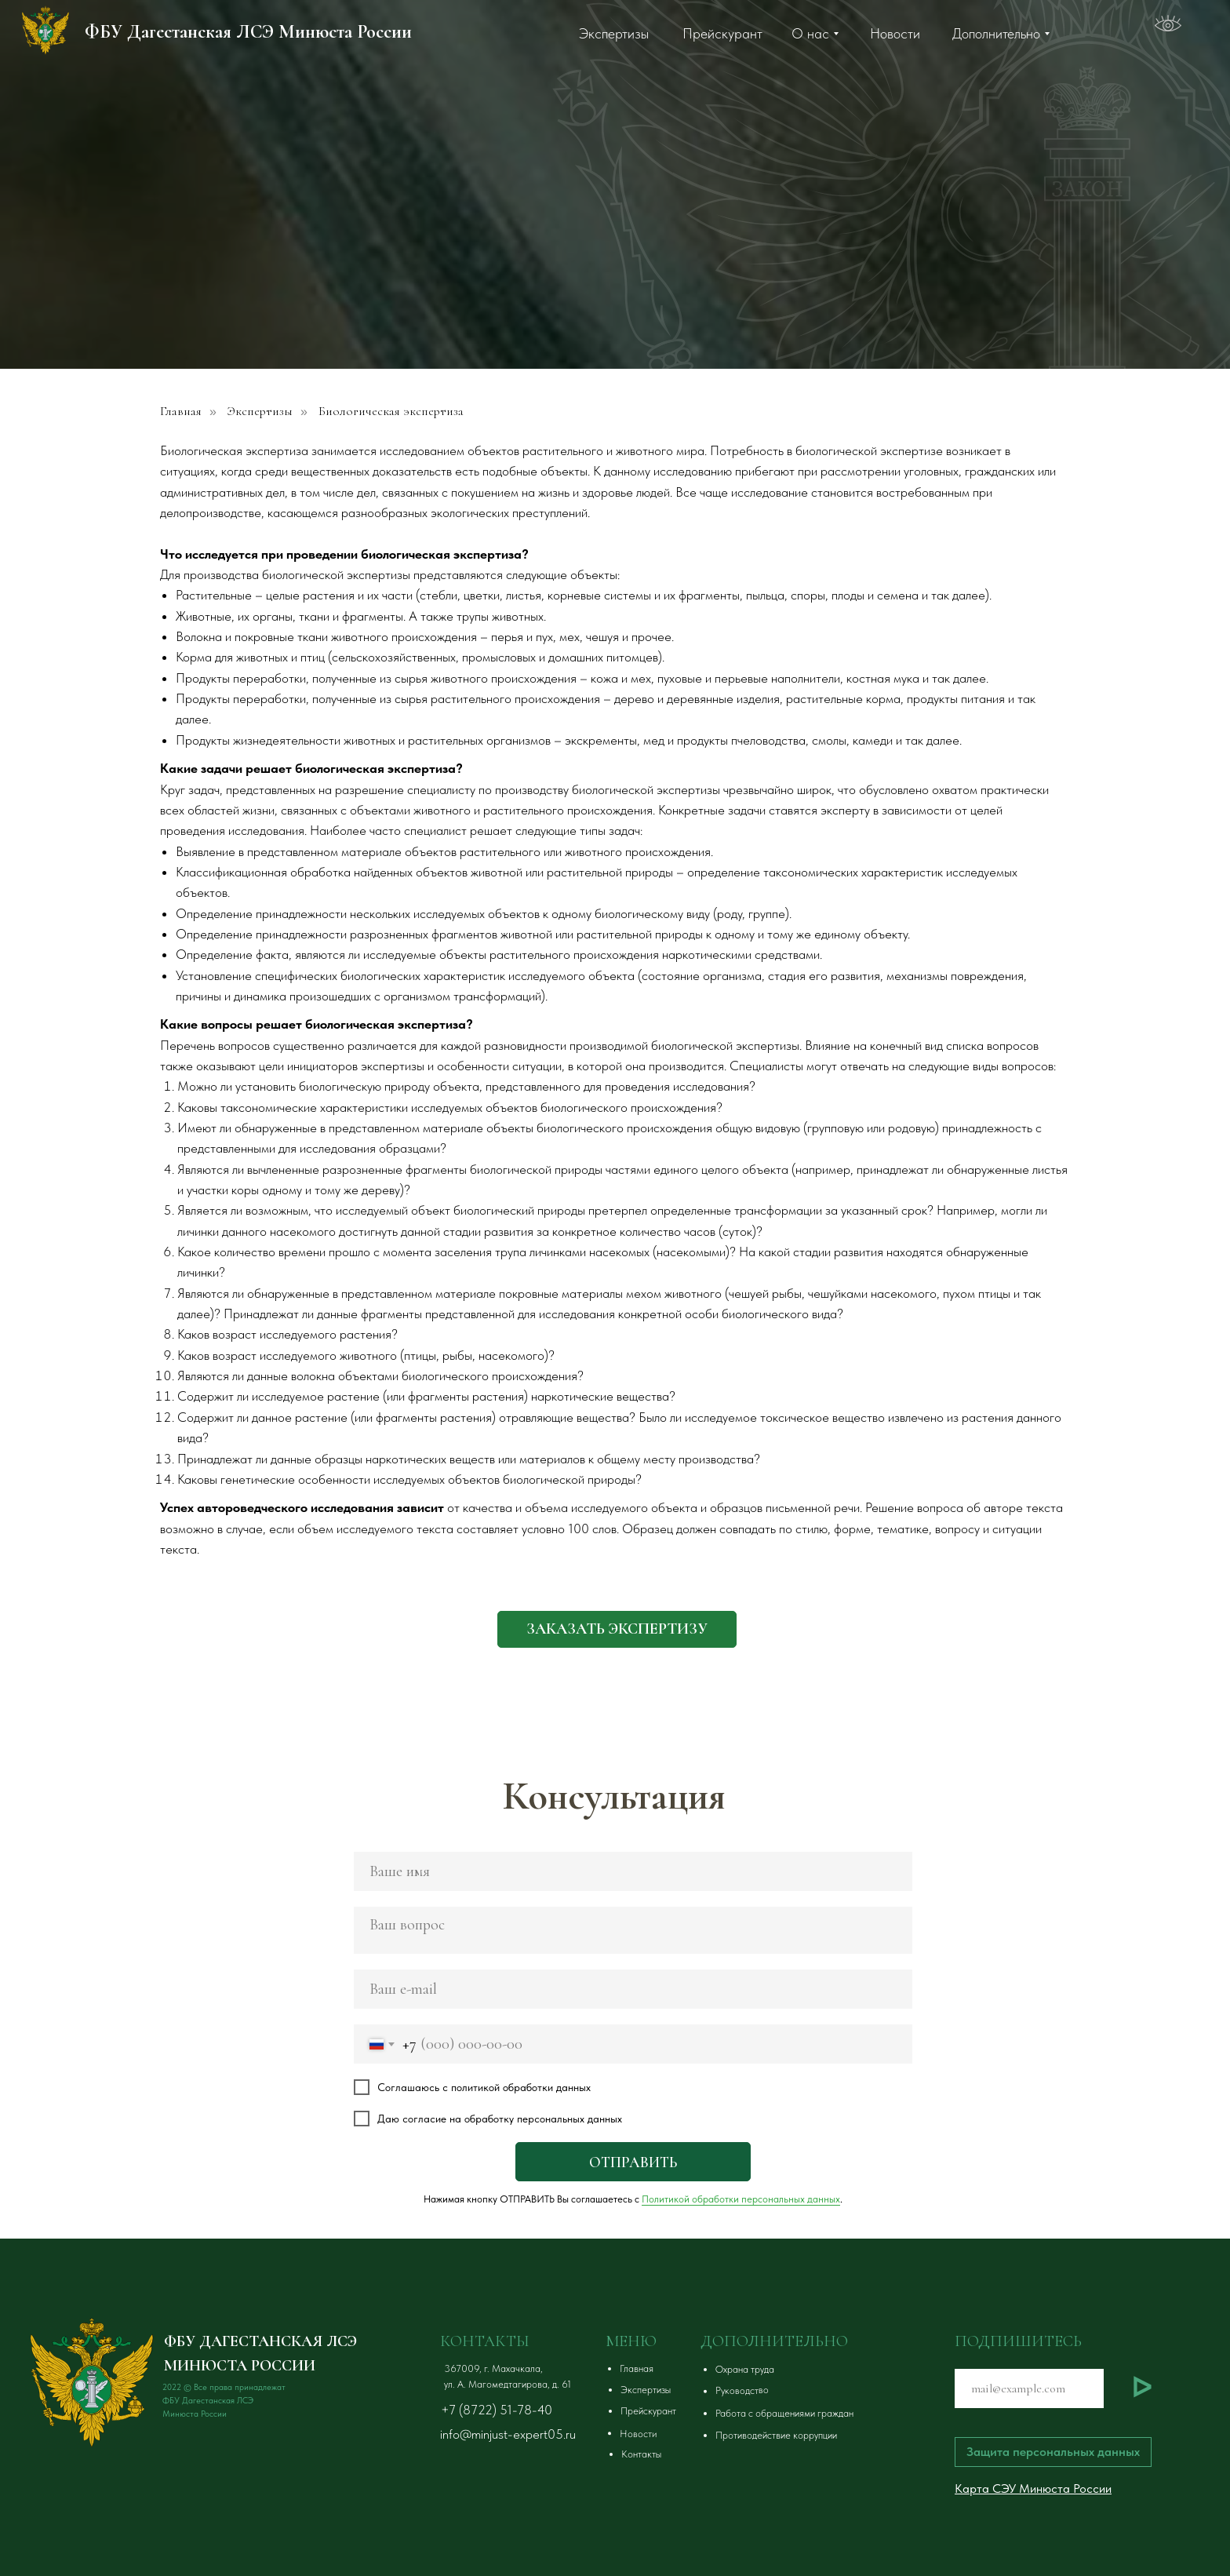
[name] (633, 1871)
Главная (181, 411)
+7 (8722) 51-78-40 (496, 2410)
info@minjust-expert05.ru (508, 2434)
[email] (633, 1989)
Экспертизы (260, 411)
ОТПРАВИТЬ (633, 2162)
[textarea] (633, 1930)
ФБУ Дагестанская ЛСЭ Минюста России (248, 31)
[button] (617, 1629)
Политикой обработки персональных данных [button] (741, 2199)
